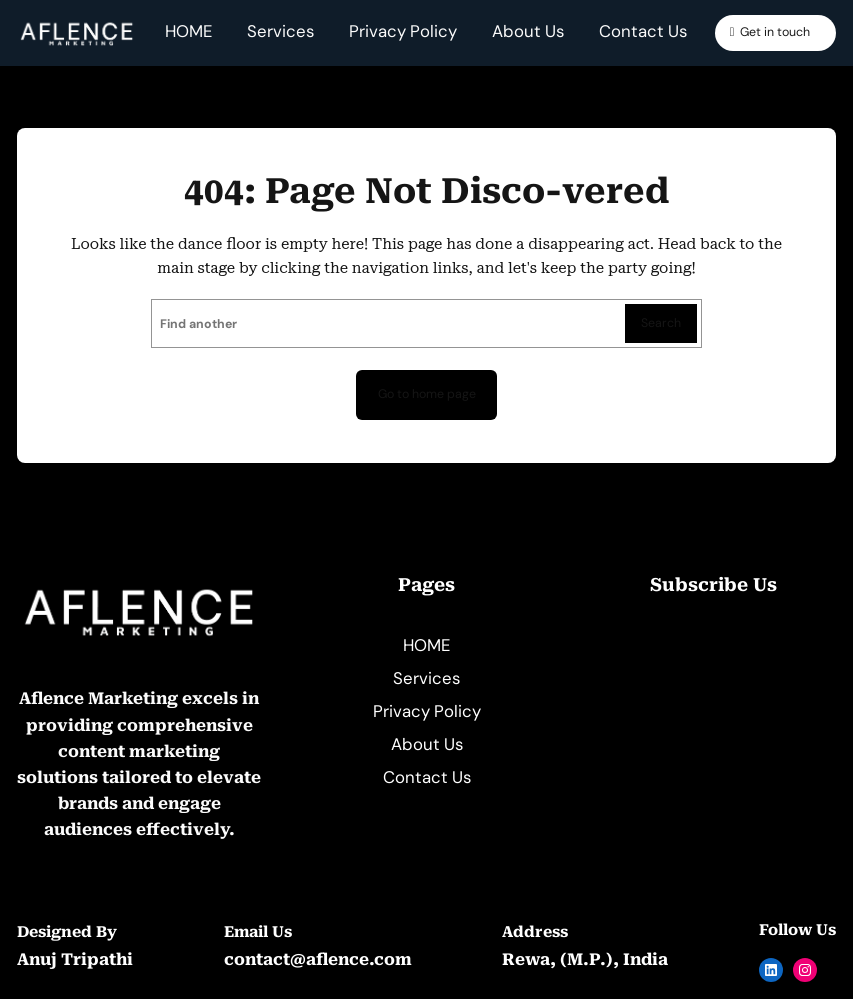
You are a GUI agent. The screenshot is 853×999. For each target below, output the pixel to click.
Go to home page (427, 394)
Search (661, 323)
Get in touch (775, 32)
